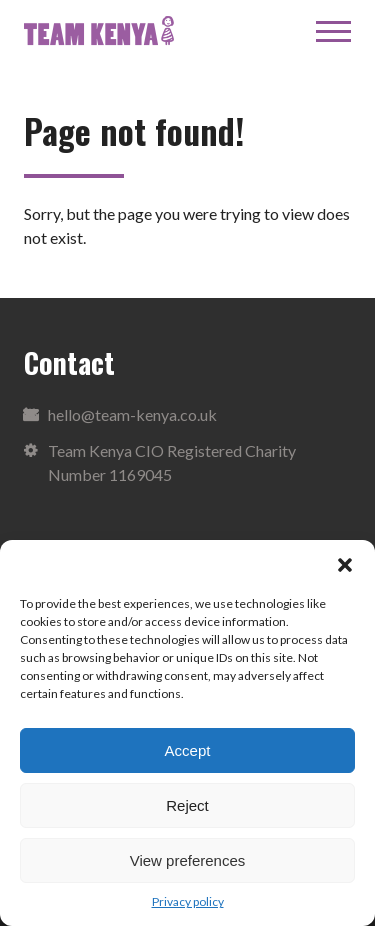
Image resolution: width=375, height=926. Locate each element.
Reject (187, 805)
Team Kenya (99, 31)
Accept (188, 750)
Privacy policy (188, 901)
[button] (345, 565)
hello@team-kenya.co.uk (132, 414)
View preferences (188, 860)
